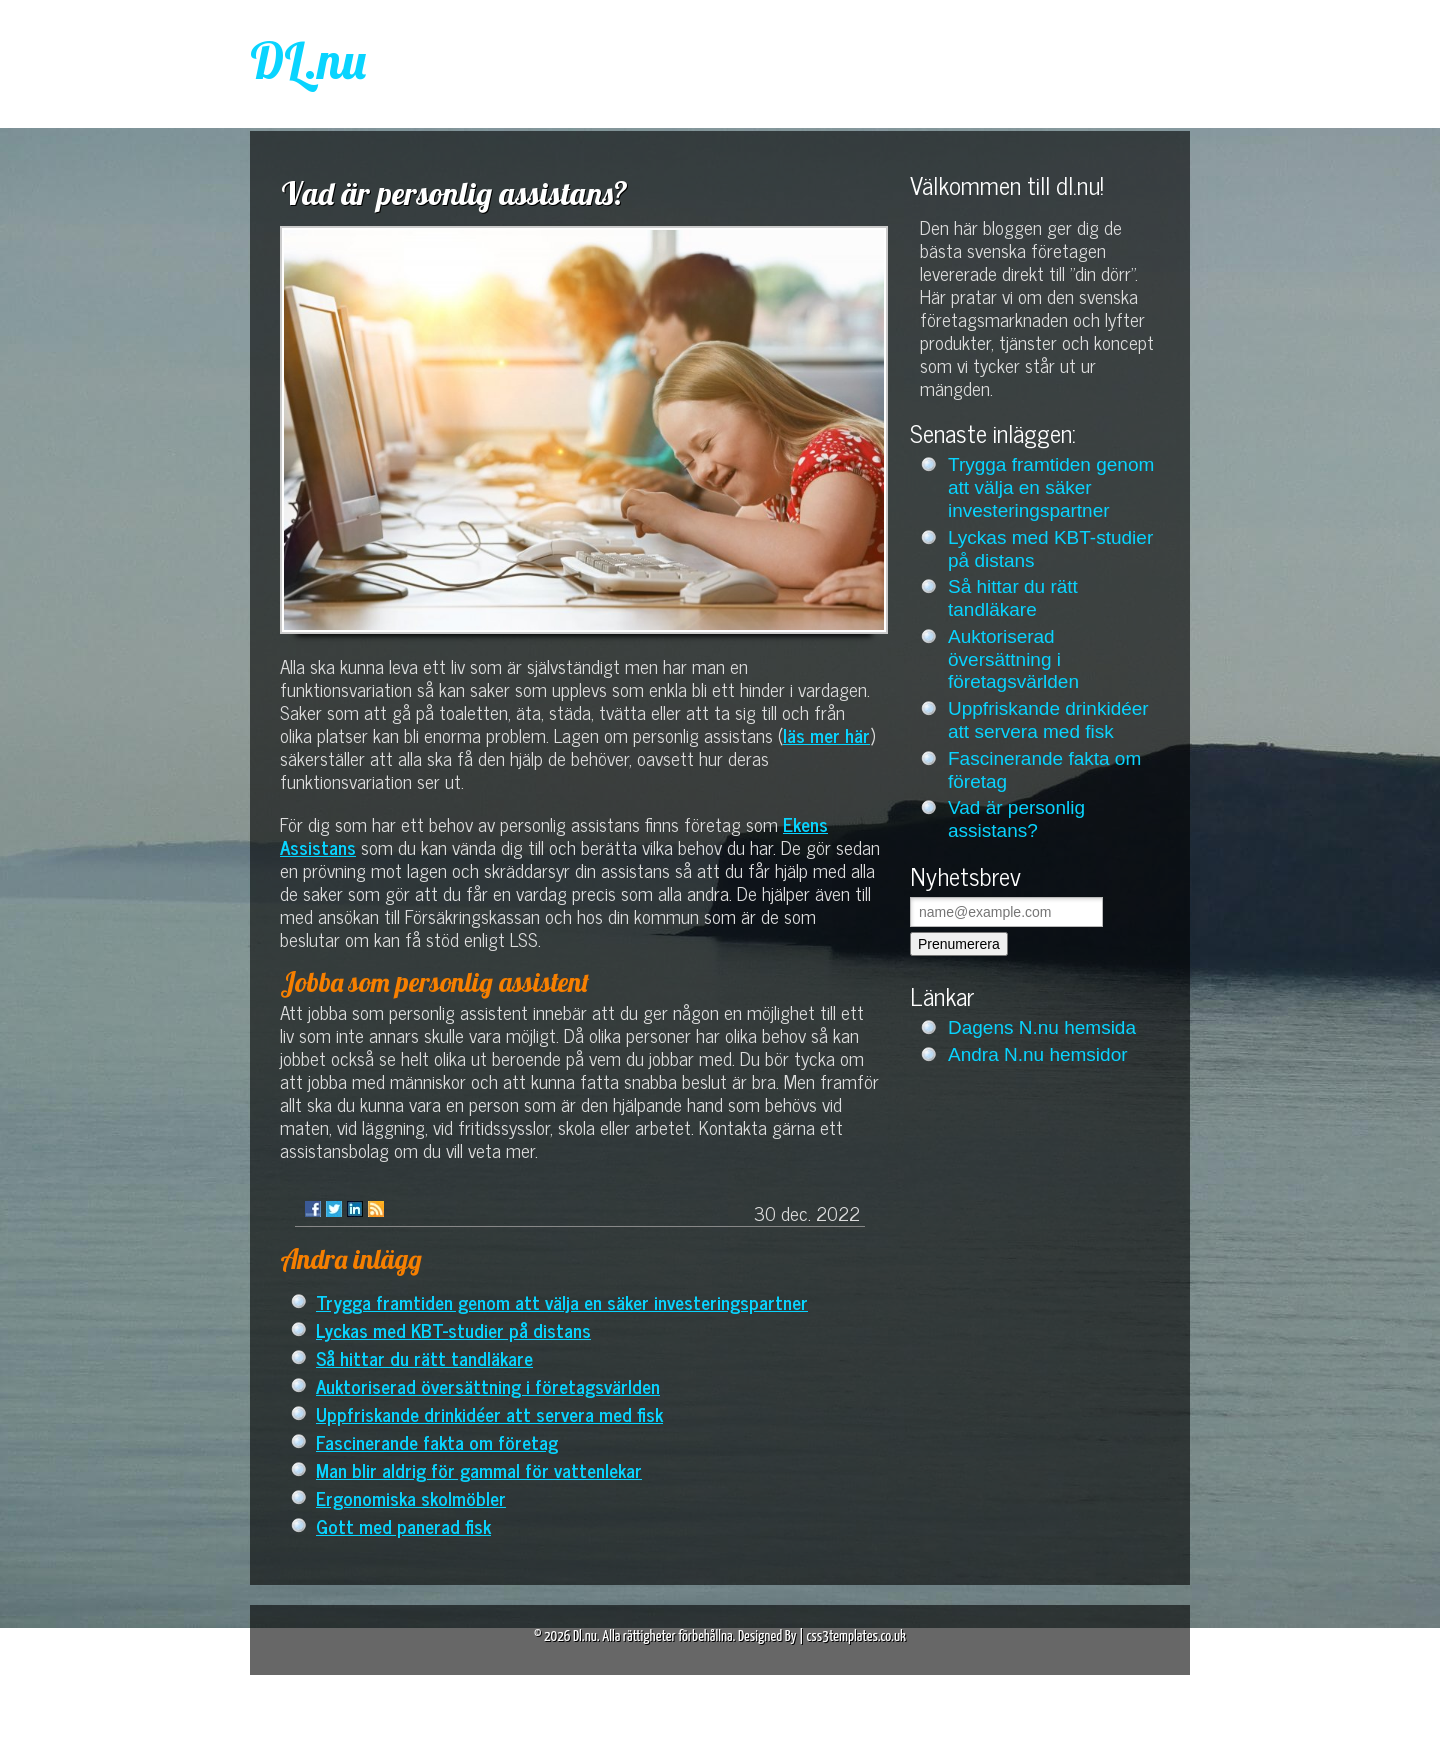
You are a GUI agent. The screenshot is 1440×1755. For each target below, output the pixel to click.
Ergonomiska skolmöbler (411, 1497)
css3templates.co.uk (856, 1636)
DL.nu (308, 60)
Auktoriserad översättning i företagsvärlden (488, 1385)
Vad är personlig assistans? (1016, 819)
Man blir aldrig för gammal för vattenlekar (479, 1469)
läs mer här (826, 734)
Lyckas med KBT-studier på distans (453, 1329)
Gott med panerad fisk (403, 1525)
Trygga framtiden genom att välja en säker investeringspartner (562, 1301)
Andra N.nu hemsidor (1038, 1054)
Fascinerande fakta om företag (437, 1441)
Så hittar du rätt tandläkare (424, 1357)
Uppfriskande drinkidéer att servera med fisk (489, 1413)
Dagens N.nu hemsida (1042, 1027)
